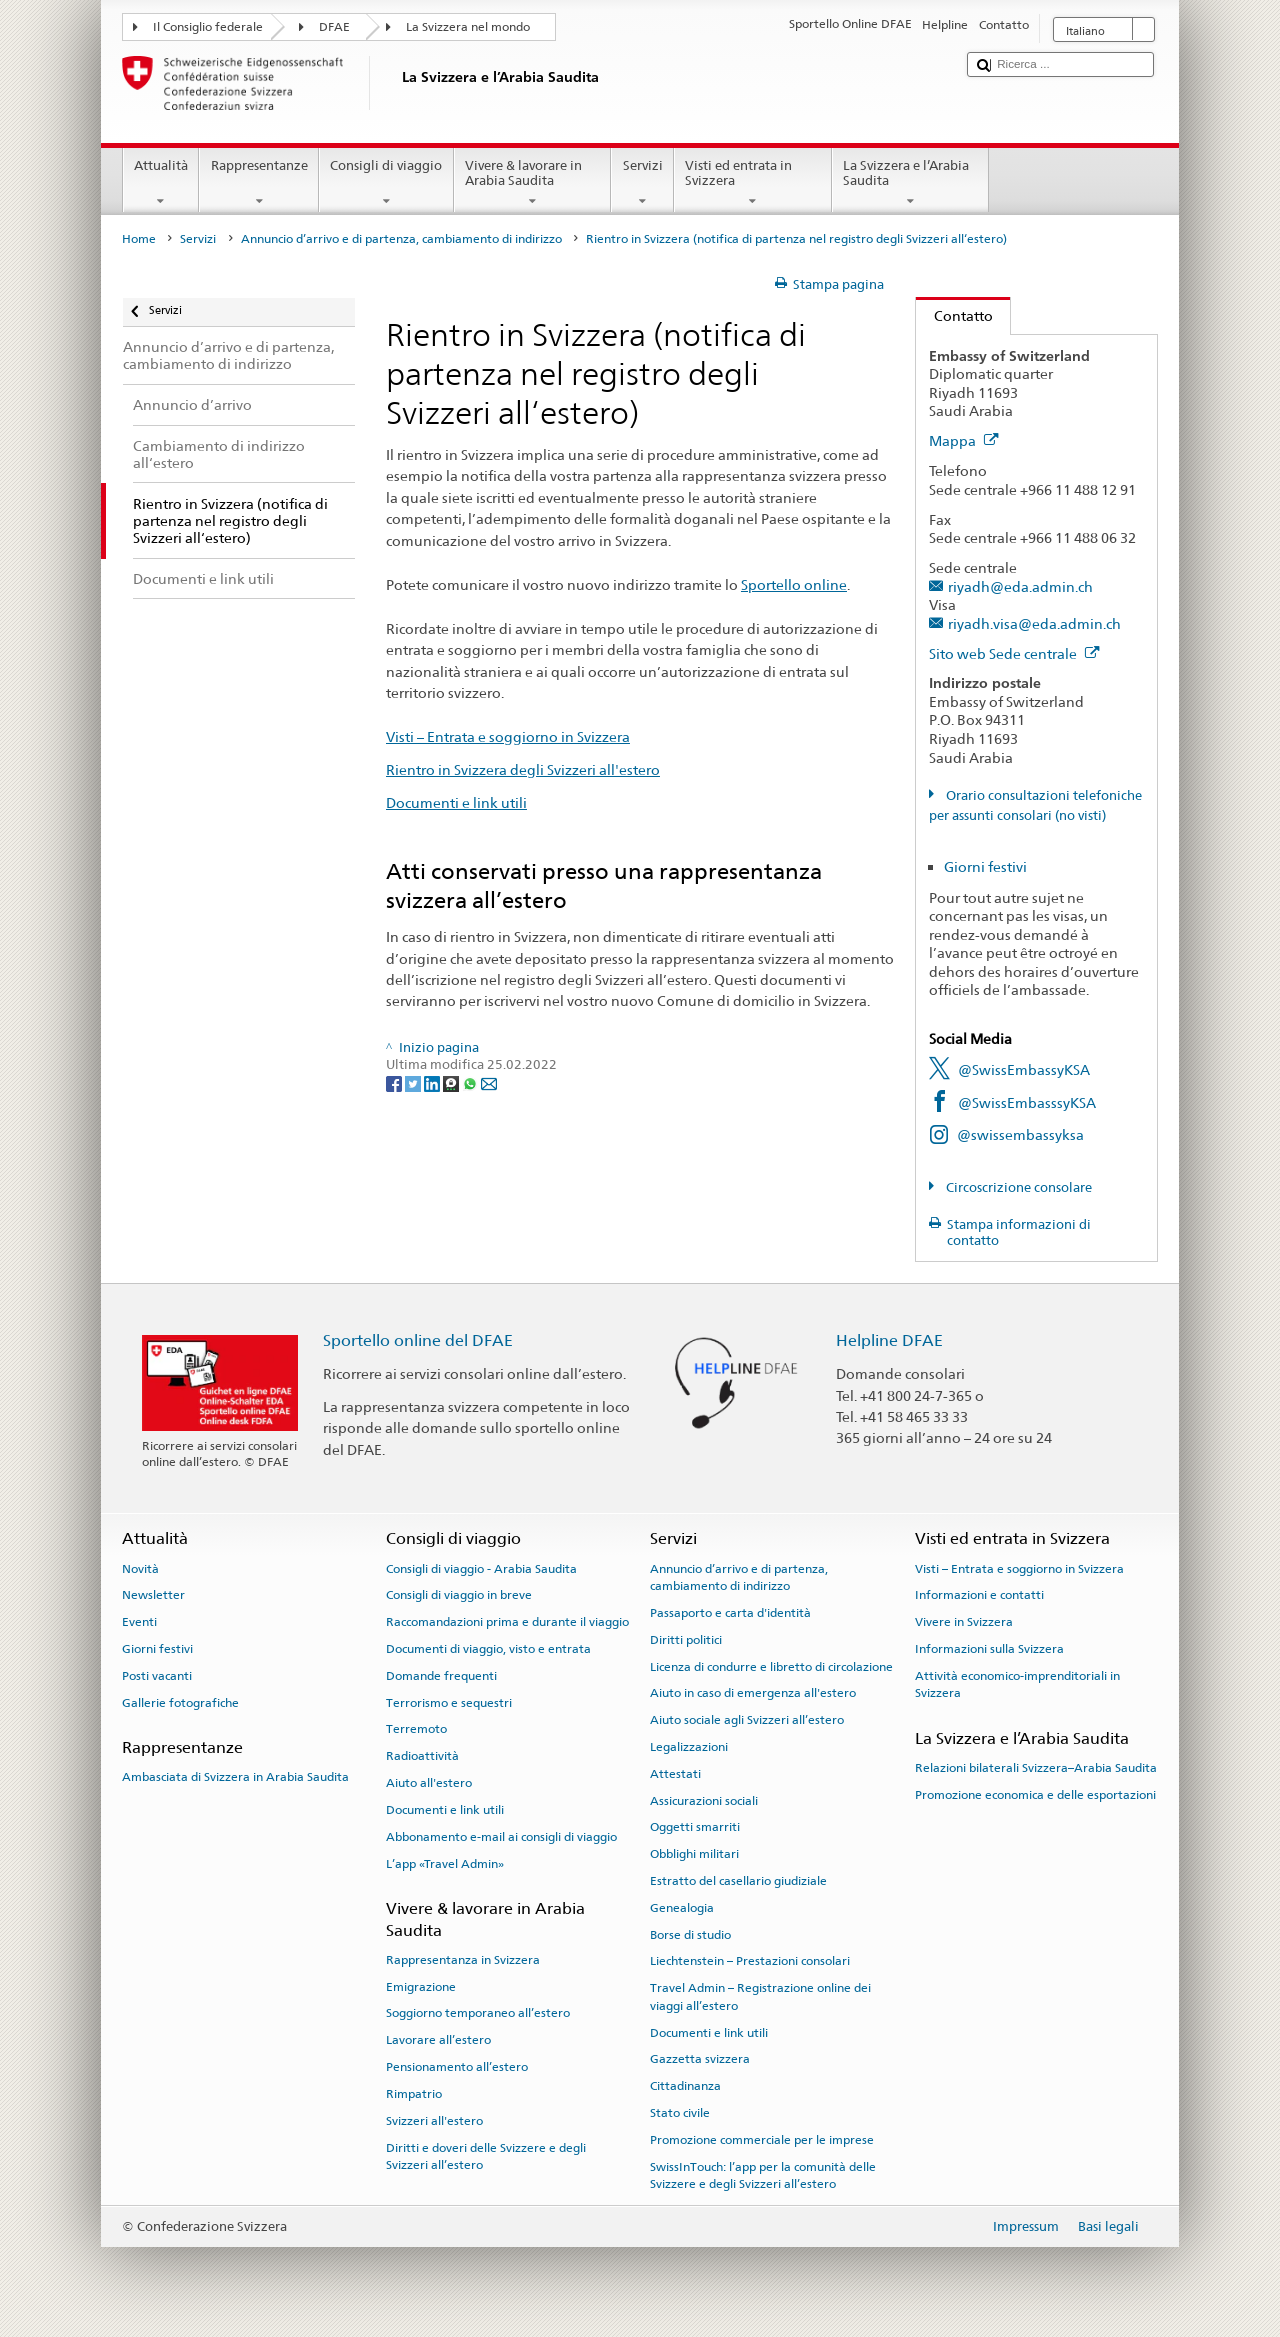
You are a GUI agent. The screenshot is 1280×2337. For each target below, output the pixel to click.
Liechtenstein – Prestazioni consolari (750, 1961)
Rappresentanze (259, 183)
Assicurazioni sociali (704, 1800)
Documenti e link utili (456, 802)
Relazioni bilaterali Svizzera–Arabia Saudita (1036, 1768)
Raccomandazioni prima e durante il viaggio (507, 1622)
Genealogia (682, 1908)
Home (139, 239)
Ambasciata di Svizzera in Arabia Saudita (235, 1777)
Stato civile (680, 2113)
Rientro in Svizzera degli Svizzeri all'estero (523, 769)
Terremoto (416, 1729)
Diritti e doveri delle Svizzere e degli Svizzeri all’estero (486, 2155)
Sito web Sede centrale (1014, 653)
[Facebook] (395, 1083)
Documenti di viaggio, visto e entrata (488, 1649)
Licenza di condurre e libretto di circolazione (771, 1666)
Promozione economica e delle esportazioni (1035, 1795)
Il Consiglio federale (208, 27)
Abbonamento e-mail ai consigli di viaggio (501, 1837)
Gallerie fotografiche (180, 1702)
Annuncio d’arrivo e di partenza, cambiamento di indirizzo (401, 239)
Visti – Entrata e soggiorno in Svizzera (508, 736)
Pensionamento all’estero (457, 2067)
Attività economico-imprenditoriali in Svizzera (1017, 1684)
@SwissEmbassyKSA (1024, 1069)
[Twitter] (414, 1083)
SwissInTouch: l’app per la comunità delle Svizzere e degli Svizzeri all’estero (763, 2174)
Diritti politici (686, 1640)
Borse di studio (690, 1934)
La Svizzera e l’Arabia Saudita (911, 183)
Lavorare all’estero (438, 2040)
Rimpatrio (414, 2094)
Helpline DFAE (889, 1340)
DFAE (334, 27)
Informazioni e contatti (979, 1595)
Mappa (964, 440)
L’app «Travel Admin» (445, 1863)
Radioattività (422, 1756)
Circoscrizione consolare (1017, 1187)
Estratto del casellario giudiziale (738, 1881)
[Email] (489, 1083)
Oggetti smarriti (695, 1827)
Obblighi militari (694, 1854)
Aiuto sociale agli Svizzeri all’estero (747, 1720)
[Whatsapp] (471, 1083)
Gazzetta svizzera (700, 2059)
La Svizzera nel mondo (468, 27)
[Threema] (452, 1083)
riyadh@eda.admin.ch (1020, 586)
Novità (140, 1568)
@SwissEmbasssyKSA (1027, 1102)
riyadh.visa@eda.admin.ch (1034, 623)
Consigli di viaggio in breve (459, 1595)
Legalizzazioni (689, 1747)
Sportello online (794, 584)
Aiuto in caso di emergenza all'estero (753, 1693)
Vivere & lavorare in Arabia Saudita (533, 183)
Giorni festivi (985, 866)
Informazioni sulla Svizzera (989, 1649)
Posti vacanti (157, 1676)
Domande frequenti (441, 1676)
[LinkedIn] (433, 1083)
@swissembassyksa (1020, 1134)
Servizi (642, 183)
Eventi (139, 1622)
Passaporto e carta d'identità (730, 1613)
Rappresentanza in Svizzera (463, 1960)
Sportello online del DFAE (418, 1340)
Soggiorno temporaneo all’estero (478, 2013)
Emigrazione (421, 1986)
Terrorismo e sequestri (449, 1702)
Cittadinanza (685, 2086)
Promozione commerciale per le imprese (762, 2140)
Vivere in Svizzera (964, 1622)
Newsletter (153, 1595)
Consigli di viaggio (386, 183)
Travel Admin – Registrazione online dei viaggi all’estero (760, 1996)
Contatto (954, 315)
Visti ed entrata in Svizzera (753, 183)
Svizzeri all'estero (434, 2121)
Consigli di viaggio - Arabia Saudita (481, 1568)
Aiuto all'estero (429, 1783)
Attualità (161, 183)
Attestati (675, 1774)
